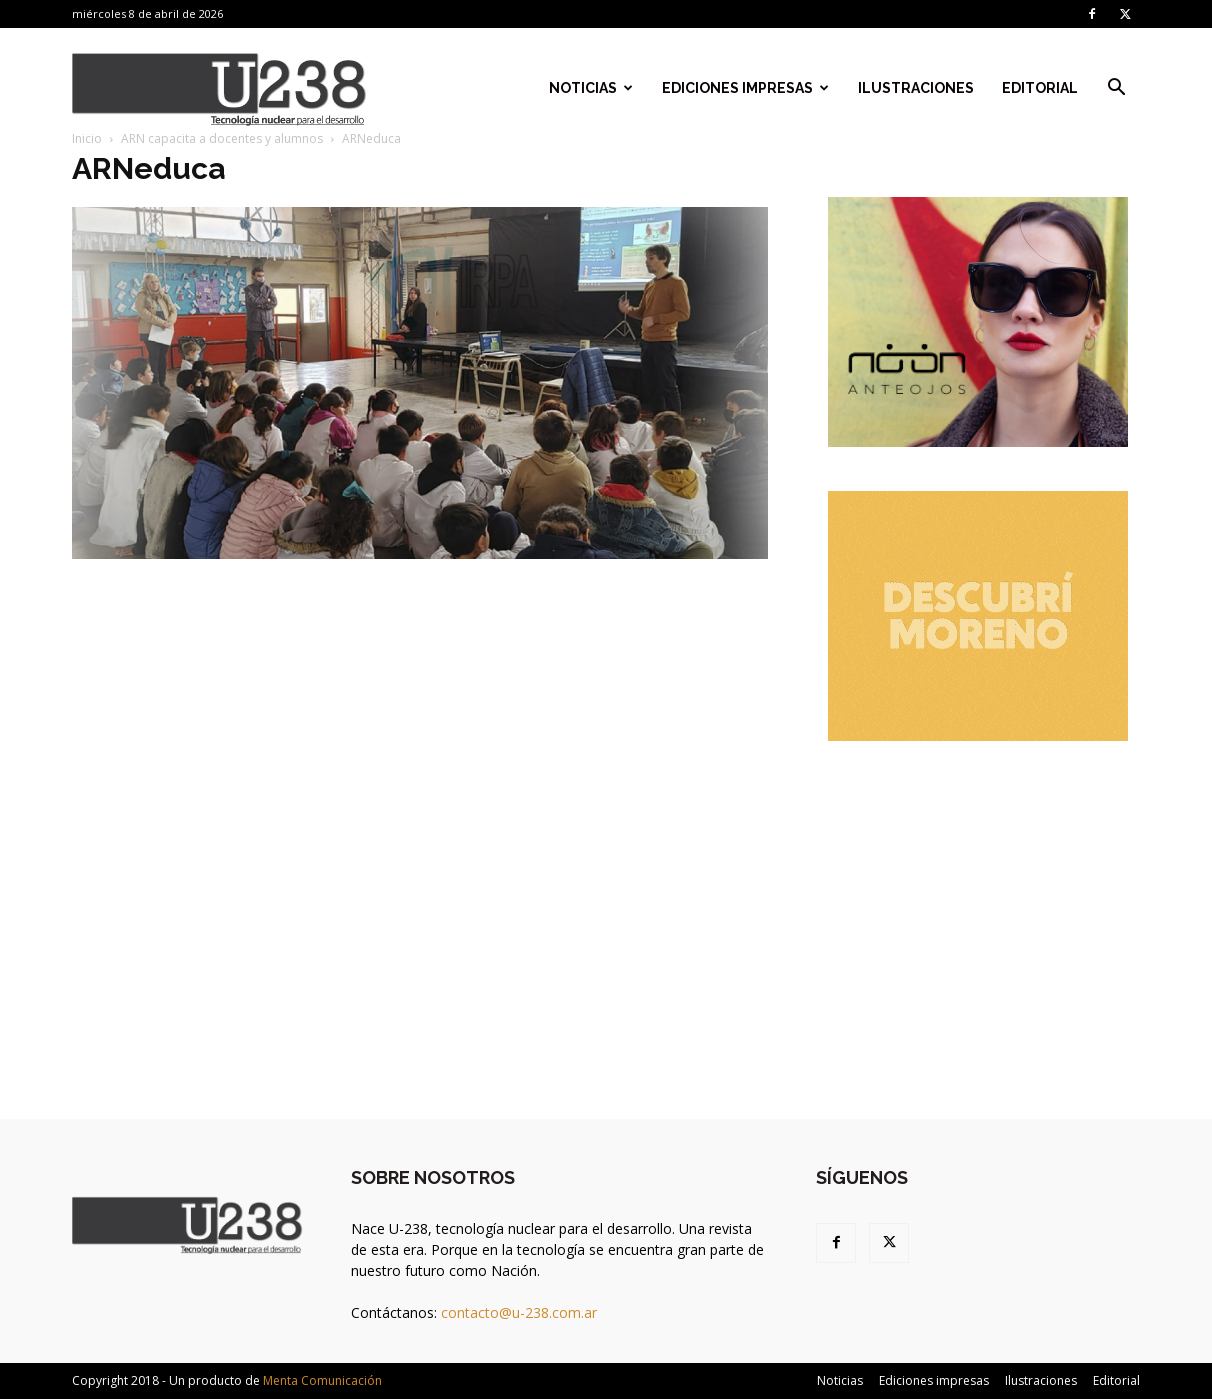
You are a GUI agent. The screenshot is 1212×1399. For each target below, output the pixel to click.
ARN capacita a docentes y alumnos (222, 138)
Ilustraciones (916, 88)
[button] (1116, 89)
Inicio (87, 138)
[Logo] (219, 88)
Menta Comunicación (322, 1380)
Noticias (591, 88)
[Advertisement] (978, 910)
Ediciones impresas (745, 88)
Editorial (1040, 88)
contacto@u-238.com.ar (519, 1312)
